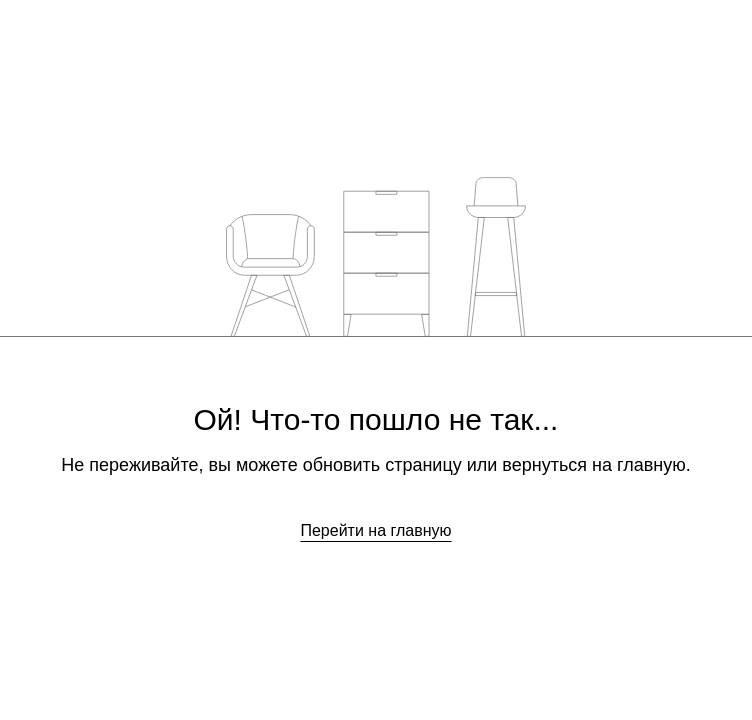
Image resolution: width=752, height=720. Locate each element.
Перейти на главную (375, 530)
